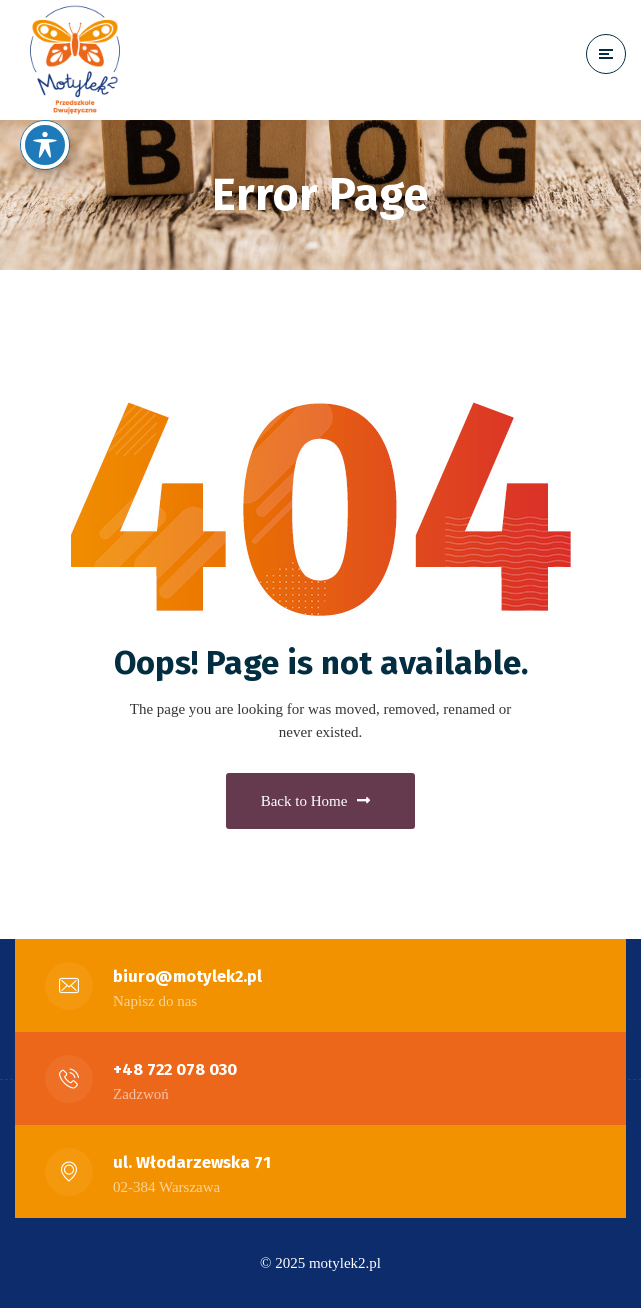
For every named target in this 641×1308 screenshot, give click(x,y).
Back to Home (316, 801)
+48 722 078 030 (175, 1069)
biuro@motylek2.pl (187, 976)
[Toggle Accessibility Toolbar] (45, 145)
